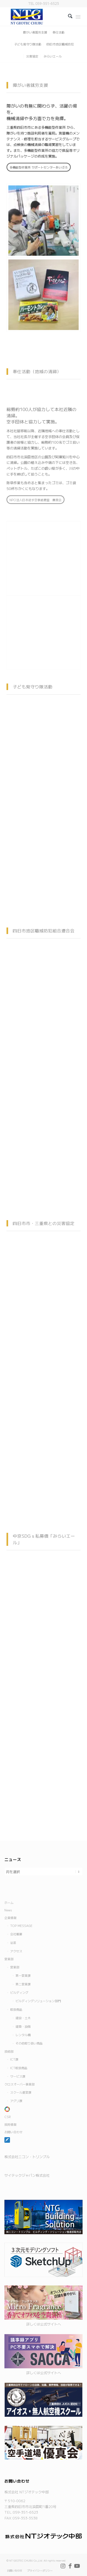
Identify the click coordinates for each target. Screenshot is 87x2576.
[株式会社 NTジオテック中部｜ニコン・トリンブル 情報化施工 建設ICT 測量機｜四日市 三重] (36, 16)
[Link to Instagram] (63, 2565)
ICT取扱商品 (18, 2068)
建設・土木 (23, 2018)
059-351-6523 (25, 2512)
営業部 (8, 1959)
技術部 (8, 2051)
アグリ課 (16, 2101)
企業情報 (10, 1918)
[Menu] (78, 16)
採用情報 (10, 2124)
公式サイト (49, 2324)
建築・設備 (23, 2026)
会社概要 (16, 1934)
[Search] (67, 16)
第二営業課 (23, 1984)
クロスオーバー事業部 (19, 2084)
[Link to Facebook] (70, 2565)
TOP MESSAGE (21, 1925)
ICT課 (14, 2059)
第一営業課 (23, 1975)
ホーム (8, 1902)
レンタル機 (23, 2035)
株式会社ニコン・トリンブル (27, 2156)
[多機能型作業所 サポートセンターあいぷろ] (38, 167)
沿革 (13, 1942)
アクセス (16, 1951)
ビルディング (19, 1992)
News (8, 1910)
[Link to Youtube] (77, 2565)
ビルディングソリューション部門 (38, 2001)
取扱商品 (16, 2009)
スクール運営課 (20, 2092)
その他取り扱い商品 (29, 2043)
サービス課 (17, 2076)
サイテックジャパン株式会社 (27, 2175)
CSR (7, 2117)
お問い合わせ (13, 2132)
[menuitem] (67, 16)
